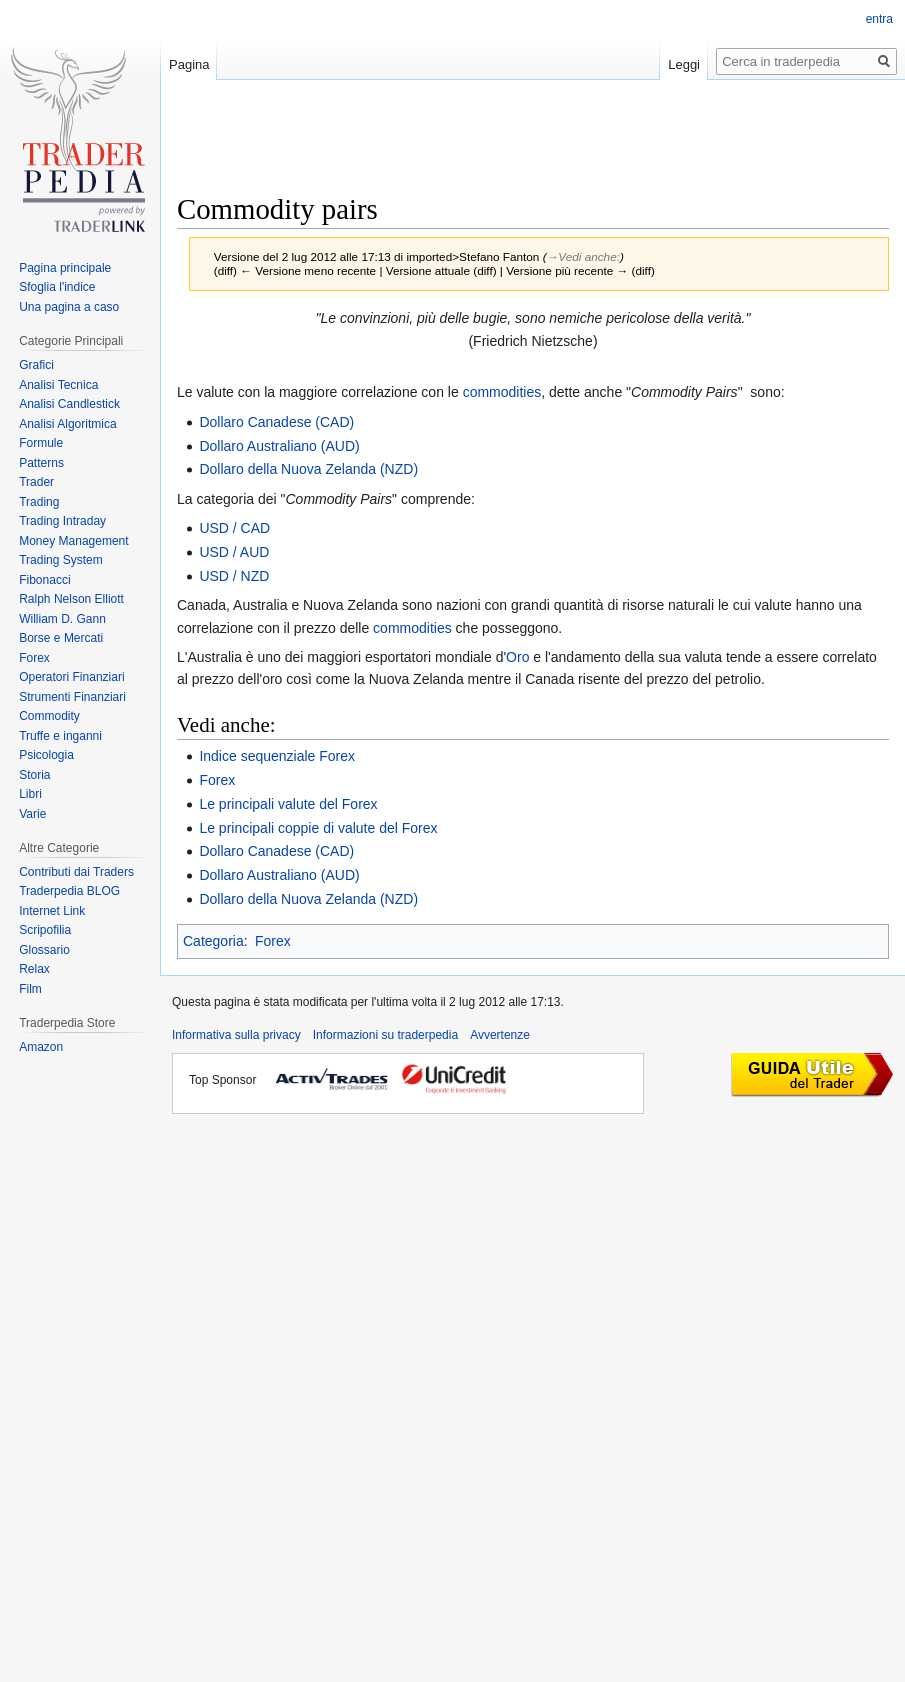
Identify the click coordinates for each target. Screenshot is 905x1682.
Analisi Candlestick (69, 404)
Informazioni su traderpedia (385, 1035)
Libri (30, 794)
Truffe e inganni (60, 736)
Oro (517, 657)
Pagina (189, 64)
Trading (39, 502)
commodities (502, 392)
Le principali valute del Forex (288, 804)
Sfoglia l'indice (57, 287)
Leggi (684, 64)
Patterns (41, 463)
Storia (34, 775)
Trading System (61, 560)
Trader (36, 482)
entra (879, 19)
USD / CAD (234, 528)
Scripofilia (45, 930)
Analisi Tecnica (58, 385)
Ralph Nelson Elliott (71, 599)
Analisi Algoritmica (67, 424)
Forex (217, 780)
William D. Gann (62, 619)
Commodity (49, 716)
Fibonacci (44, 580)
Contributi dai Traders (76, 872)
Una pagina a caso (69, 307)
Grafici (36, 365)
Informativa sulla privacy (236, 1035)
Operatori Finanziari (71, 677)
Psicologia (46, 755)
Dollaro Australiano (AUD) (279, 446)
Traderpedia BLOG (69, 891)
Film (30, 989)
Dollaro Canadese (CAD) (276, 422)
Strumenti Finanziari (72, 697)
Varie (32, 814)
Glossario (44, 950)
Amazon (41, 1047)
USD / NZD (234, 576)
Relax (34, 969)
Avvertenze (500, 1035)
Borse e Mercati (61, 638)
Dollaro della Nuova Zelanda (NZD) (308, 469)
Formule (41, 443)
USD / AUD (234, 552)
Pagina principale (65, 268)
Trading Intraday (62, 521)
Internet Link (52, 911)
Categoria (213, 941)
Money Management (73, 541)
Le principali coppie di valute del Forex (318, 828)
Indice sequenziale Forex (277, 756)
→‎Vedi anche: (583, 256)
